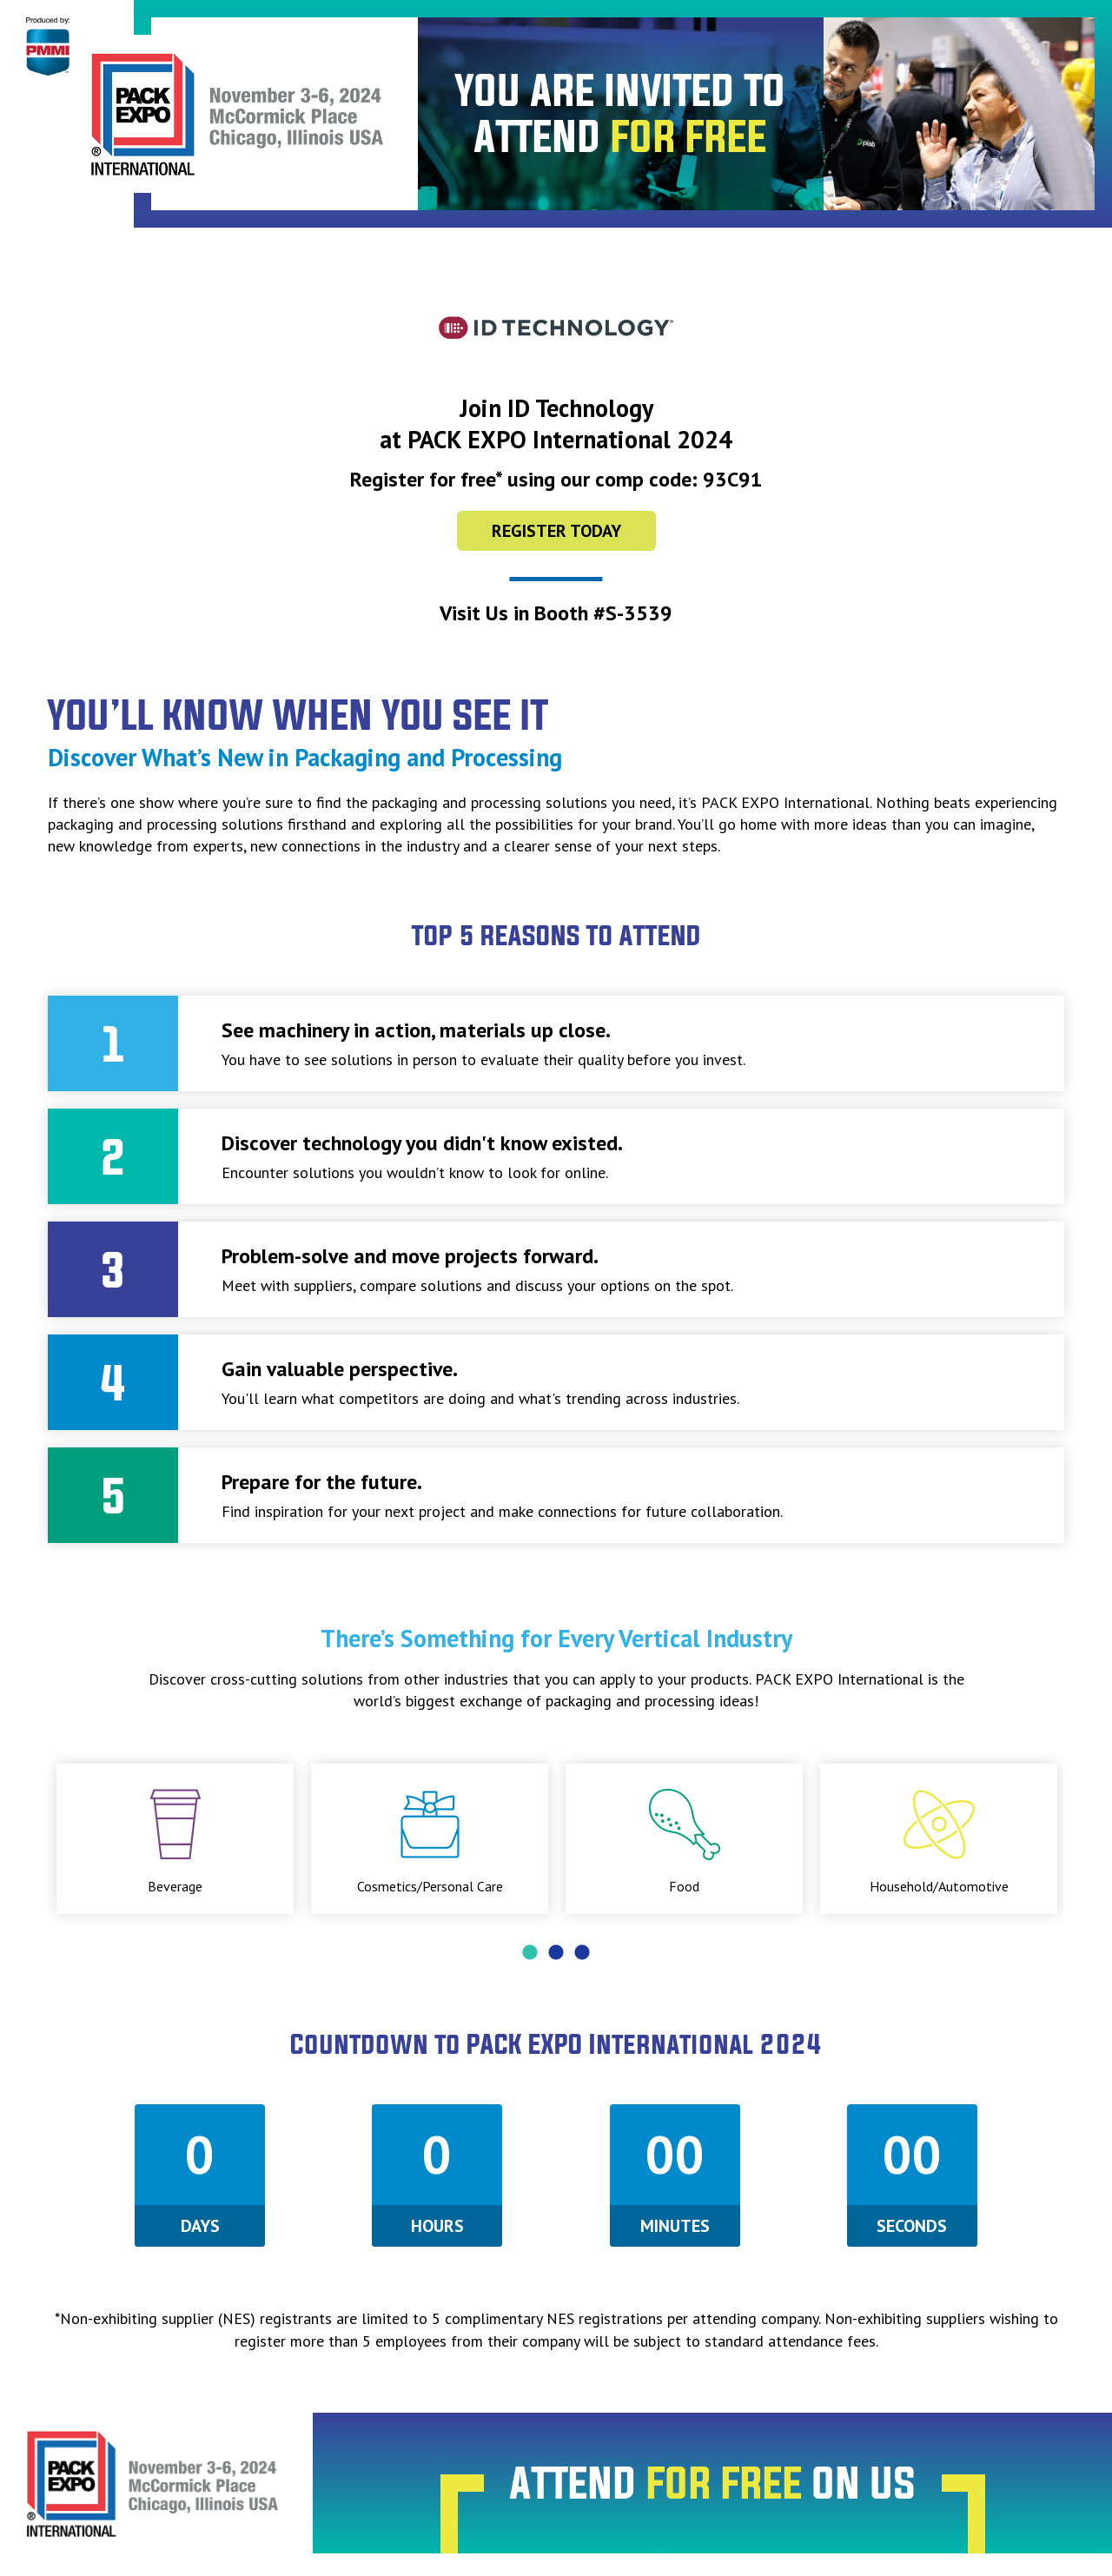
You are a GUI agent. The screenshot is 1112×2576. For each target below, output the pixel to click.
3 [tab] (582, 1953)
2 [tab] (556, 1953)
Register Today (556, 531)
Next (1077, 1839)
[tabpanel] (175, 1839)
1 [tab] (530, 1953)
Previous (34, 1839)
